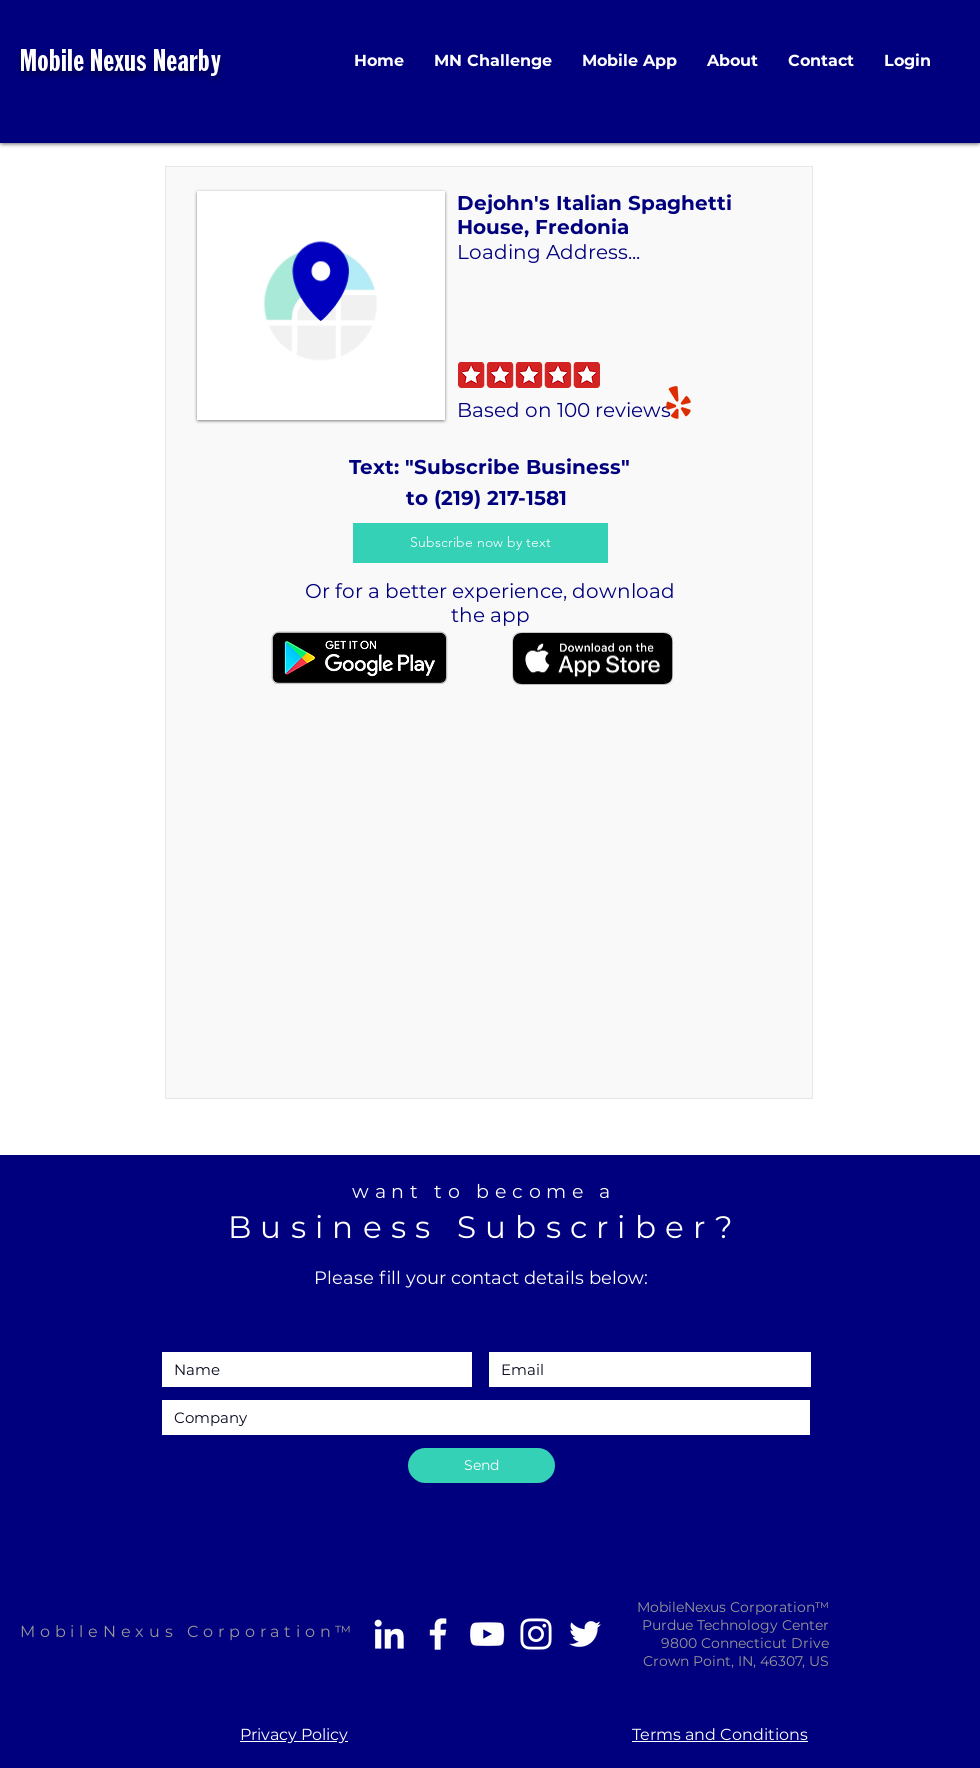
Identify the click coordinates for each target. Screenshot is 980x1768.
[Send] (481, 1465)
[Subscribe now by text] (480, 543)
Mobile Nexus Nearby (120, 63)
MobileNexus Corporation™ (188, 1631)
